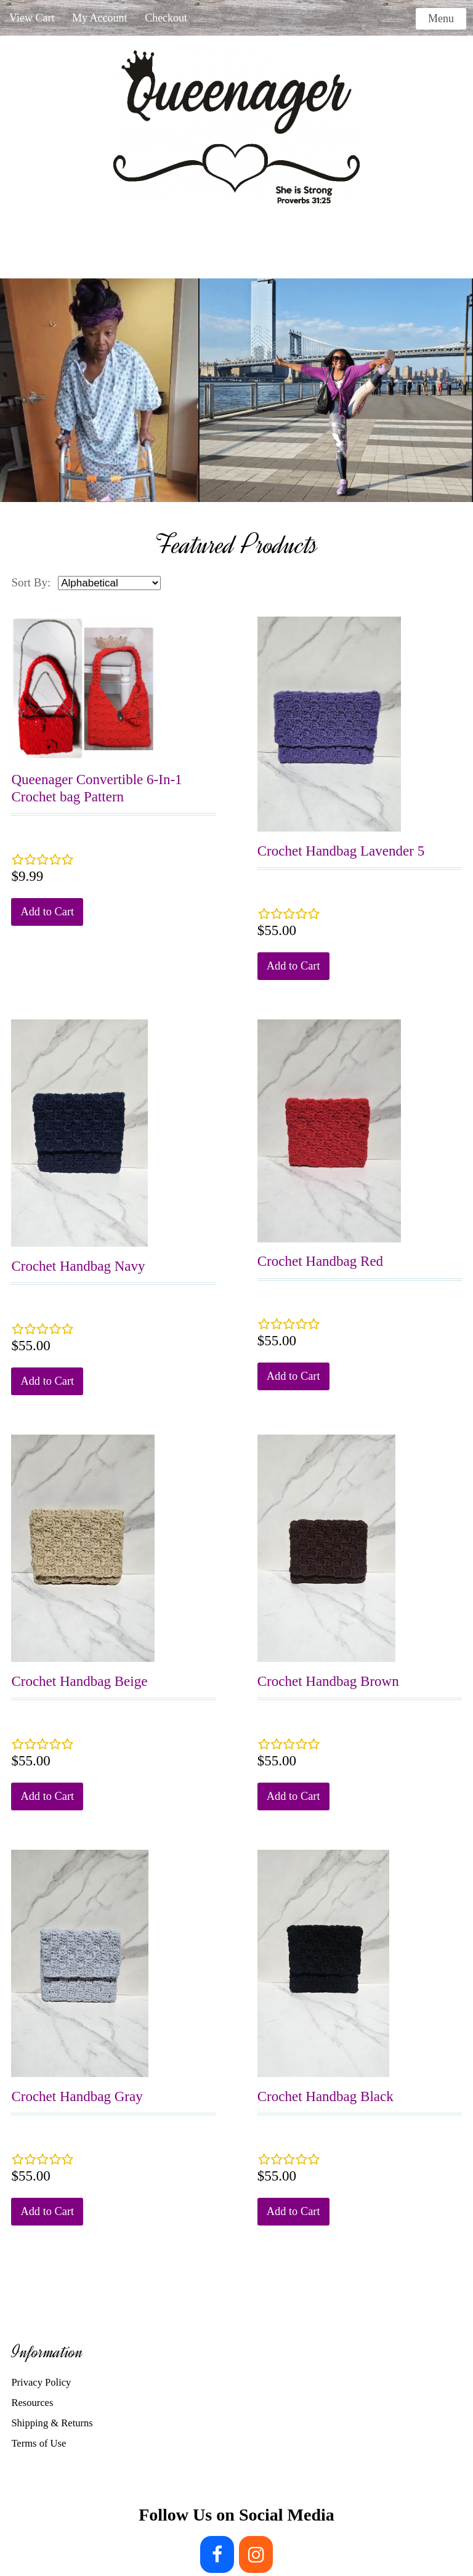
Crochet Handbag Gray (76, 2096)
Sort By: (31, 582)
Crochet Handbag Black (325, 2096)
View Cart (31, 18)
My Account (99, 18)
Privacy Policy (41, 2382)
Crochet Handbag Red (320, 1261)
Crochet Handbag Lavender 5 (340, 851)
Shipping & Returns (51, 2423)
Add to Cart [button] (47, 911)
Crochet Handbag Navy (78, 1266)
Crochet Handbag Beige (79, 1681)
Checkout (166, 18)
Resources (32, 2402)
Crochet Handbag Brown (328, 1681)
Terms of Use (38, 2443)
